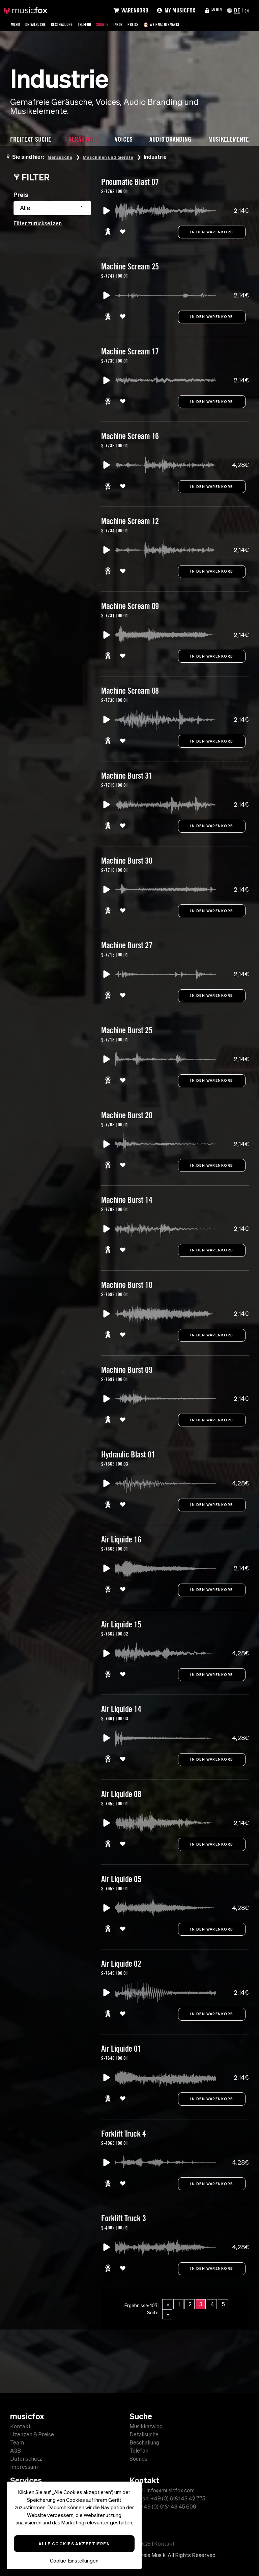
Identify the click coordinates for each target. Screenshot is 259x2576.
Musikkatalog (146, 2426)
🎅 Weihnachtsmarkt (199, 24)
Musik (17, 24)
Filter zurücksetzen (37, 223)
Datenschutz (26, 2459)
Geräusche (62, 156)
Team (17, 2442)
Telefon (103, 24)
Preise (162, 24)
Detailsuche (42, 24)
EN (246, 10)
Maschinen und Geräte (114, 156)
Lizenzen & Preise (32, 2434)
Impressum (24, 2467)
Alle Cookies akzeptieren (74, 2543)
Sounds (125, 24)
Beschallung (75, 24)
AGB (15, 2451)
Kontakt (20, 2426)
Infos (144, 24)
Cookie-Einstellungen (74, 2561)
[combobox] (52, 208)
